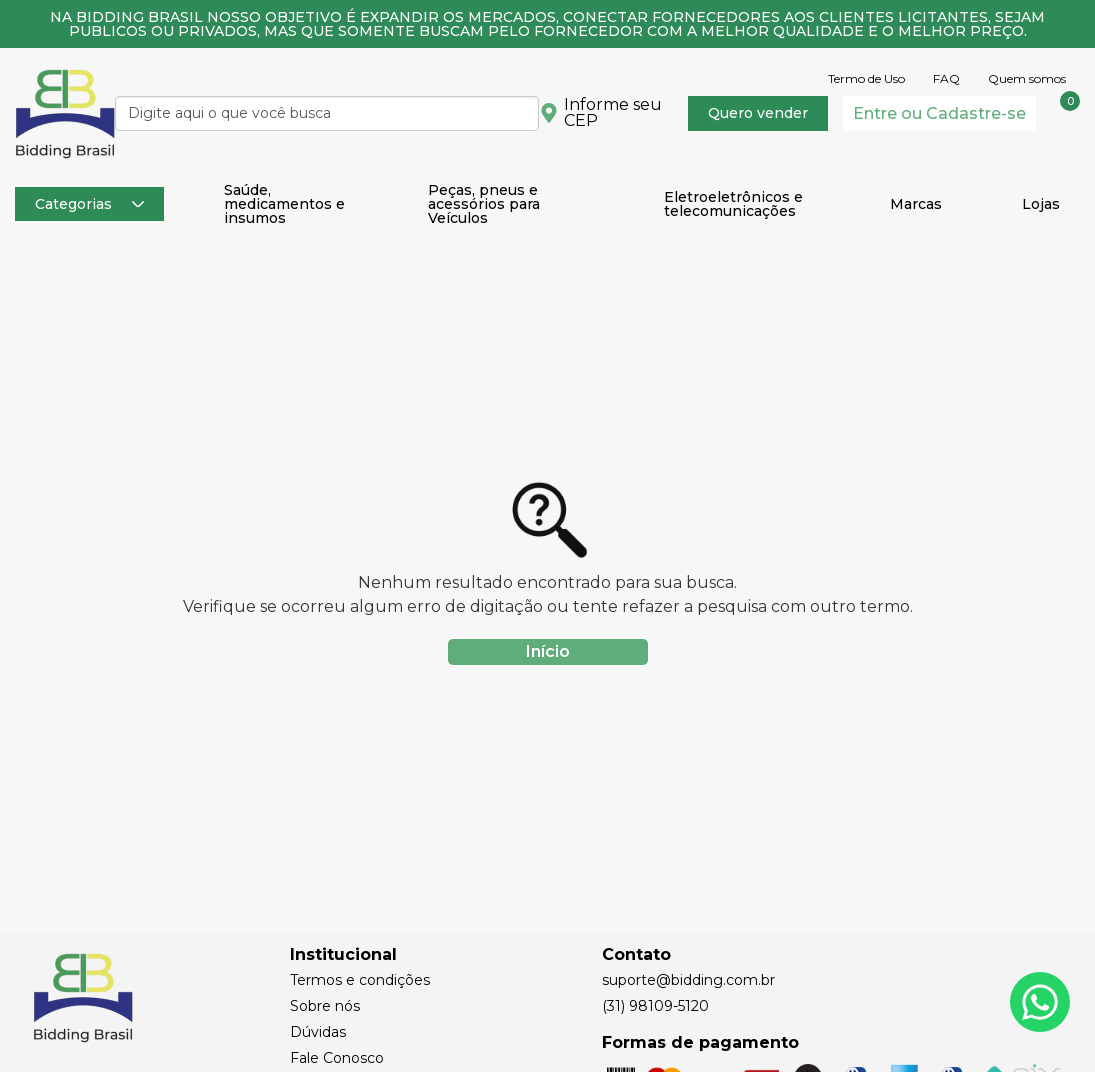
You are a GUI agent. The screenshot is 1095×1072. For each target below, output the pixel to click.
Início (548, 651)
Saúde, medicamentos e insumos (284, 204)
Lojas (1041, 204)
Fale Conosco (337, 1058)
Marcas (916, 204)
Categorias (89, 204)
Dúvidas (318, 1032)
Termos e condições (360, 980)
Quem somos (1027, 79)
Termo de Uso (866, 79)
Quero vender (758, 113)
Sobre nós (325, 1006)
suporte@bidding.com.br (688, 980)
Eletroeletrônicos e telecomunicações (733, 204)
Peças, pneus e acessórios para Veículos (484, 204)
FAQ (946, 79)
